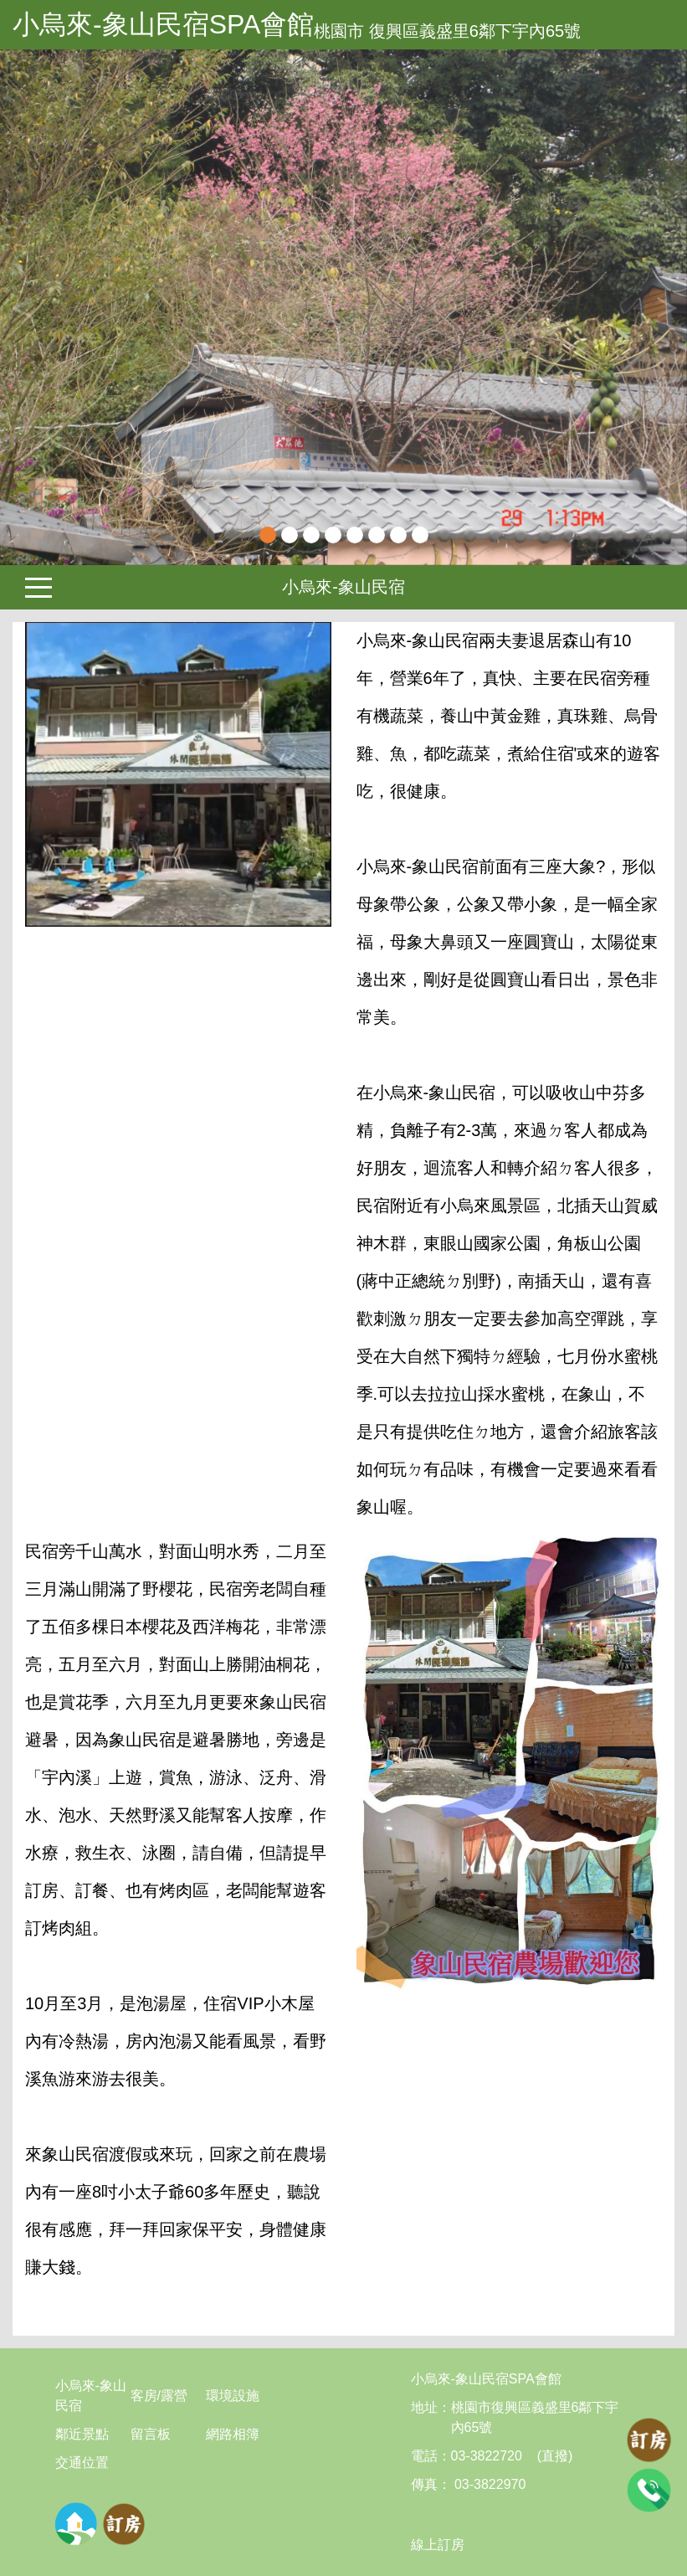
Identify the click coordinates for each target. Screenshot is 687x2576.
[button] (51, 307)
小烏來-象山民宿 (343, 587)
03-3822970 (488, 2484)
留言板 (151, 2434)
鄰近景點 (82, 2434)
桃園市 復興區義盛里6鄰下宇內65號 (447, 31)
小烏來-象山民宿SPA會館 (163, 24)
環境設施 (232, 2395)
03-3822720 (486, 2456)
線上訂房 (437, 2544)
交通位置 (82, 2462)
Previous (20, 307)
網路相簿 (232, 2434)
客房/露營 (159, 2395)
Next (666, 307)
